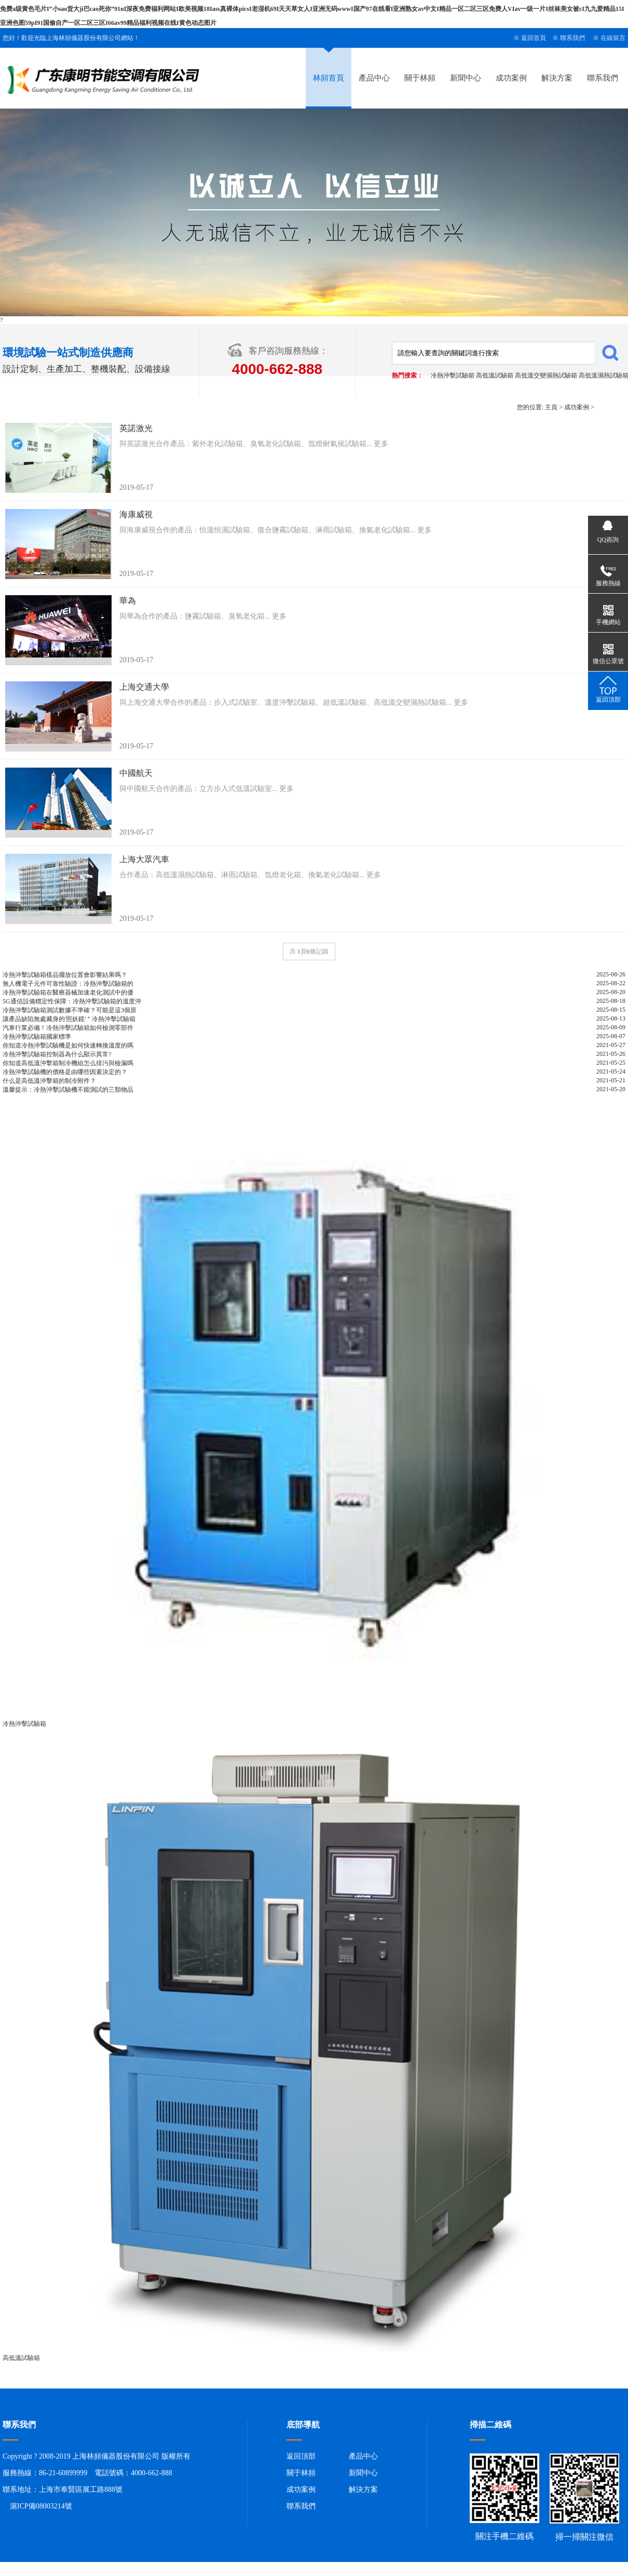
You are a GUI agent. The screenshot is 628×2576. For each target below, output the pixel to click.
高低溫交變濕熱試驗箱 (546, 375)
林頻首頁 (328, 78)
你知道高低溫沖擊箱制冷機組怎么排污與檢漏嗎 (68, 1063)
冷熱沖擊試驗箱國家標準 (37, 1036)
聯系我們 (572, 38)
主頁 (551, 407)
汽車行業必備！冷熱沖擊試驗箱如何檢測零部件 (68, 1027)
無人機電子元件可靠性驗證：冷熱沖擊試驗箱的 (68, 983)
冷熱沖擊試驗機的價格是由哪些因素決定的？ (65, 1072)
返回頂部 (301, 2456)
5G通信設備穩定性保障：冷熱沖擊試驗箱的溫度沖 (72, 1001)
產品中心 (374, 78)
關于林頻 (419, 78)
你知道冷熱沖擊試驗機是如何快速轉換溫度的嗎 (68, 1045)
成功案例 (511, 78)
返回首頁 (533, 38)
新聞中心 (465, 78)
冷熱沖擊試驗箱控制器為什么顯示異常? (57, 1054)
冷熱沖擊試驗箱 (452, 375)
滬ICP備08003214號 (41, 2506)
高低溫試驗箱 (494, 375)
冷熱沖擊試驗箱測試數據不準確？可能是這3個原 (69, 1010)
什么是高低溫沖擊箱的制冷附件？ (49, 1080)
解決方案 (556, 78)
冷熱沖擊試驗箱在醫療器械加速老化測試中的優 (68, 992)
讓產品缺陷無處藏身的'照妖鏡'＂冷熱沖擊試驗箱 (69, 1019)
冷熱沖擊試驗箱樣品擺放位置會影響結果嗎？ (65, 974)
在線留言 (612, 38)
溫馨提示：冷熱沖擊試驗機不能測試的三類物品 (68, 1089)
